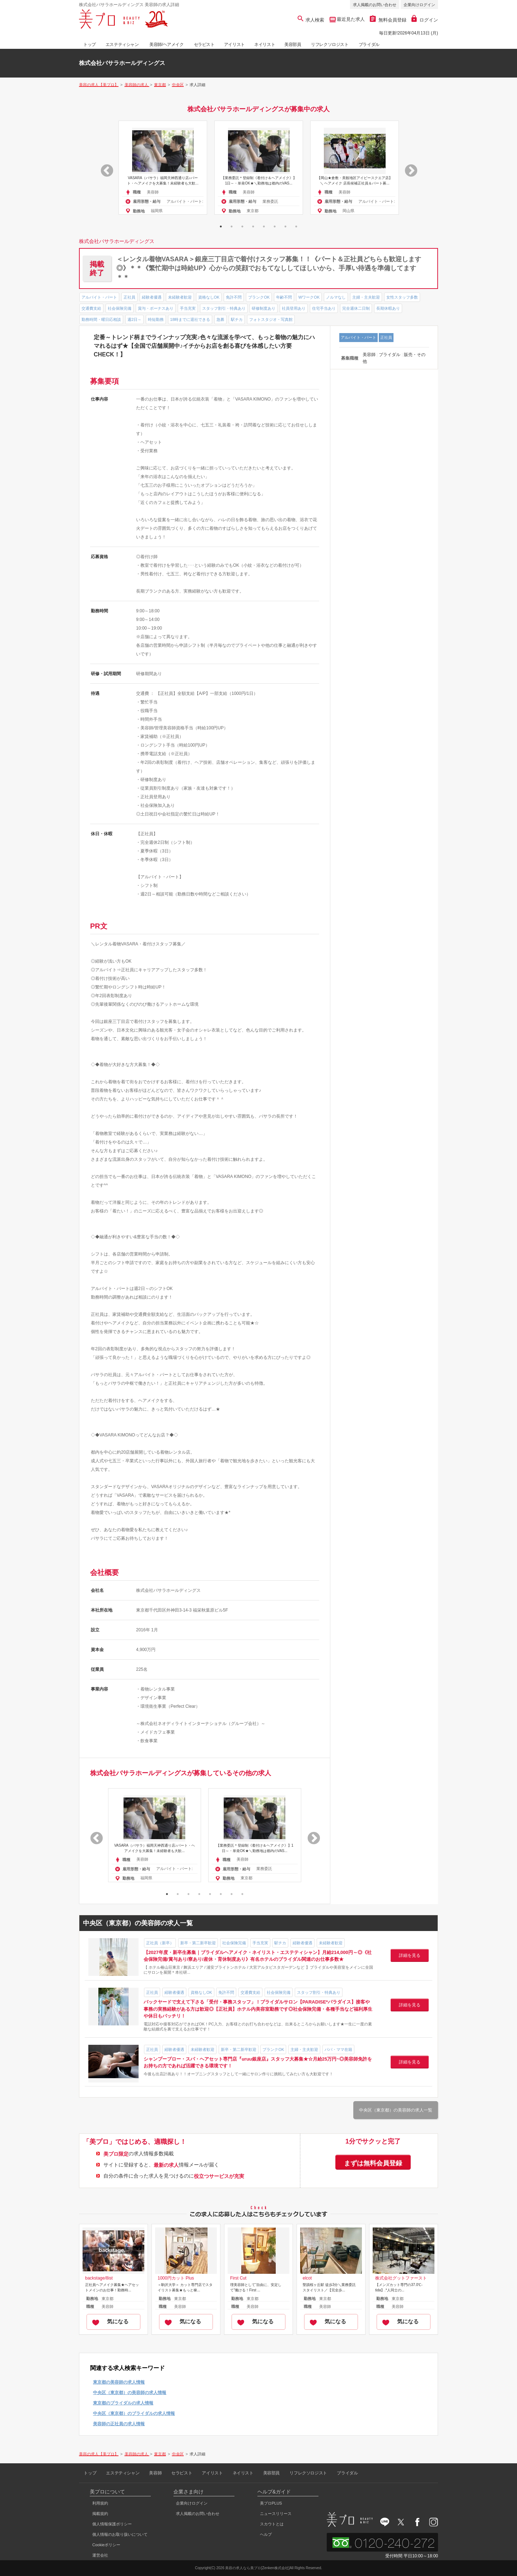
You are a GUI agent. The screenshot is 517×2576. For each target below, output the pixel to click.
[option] (162, 168)
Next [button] (407, 167)
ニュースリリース (276, 2513)
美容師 (155, 2473)
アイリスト (234, 44)
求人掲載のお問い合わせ (374, 5)
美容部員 (292, 44)
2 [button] (231, 226)
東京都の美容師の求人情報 (119, 2382)
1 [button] (220, 226)
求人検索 (311, 20)
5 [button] (263, 226)
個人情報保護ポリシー (112, 2524)
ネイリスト (264, 44)
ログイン (424, 20)
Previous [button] (103, 167)
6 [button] (274, 226)
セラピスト (204, 44)
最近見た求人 (350, 19)
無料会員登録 (388, 20)
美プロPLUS (271, 2503)
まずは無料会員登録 (373, 2163)
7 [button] (285, 226)
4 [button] (253, 226)
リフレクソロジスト (329, 44)
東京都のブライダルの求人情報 (123, 2403)
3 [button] (242, 226)
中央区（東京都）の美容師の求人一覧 (395, 2110)
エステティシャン (122, 44)
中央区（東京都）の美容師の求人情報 (129, 2392)
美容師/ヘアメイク (166, 44)
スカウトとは (272, 2524)
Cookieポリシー (106, 2545)
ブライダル (369, 44)
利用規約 (100, 2503)
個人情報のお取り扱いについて (120, 2534)
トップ (89, 44)
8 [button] (296, 226)
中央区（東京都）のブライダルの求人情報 (134, 2413)
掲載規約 (100, 2513)
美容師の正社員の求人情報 (119, 2423)
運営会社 (100, 2555)
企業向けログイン (419, 5)
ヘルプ (266, 2534)
